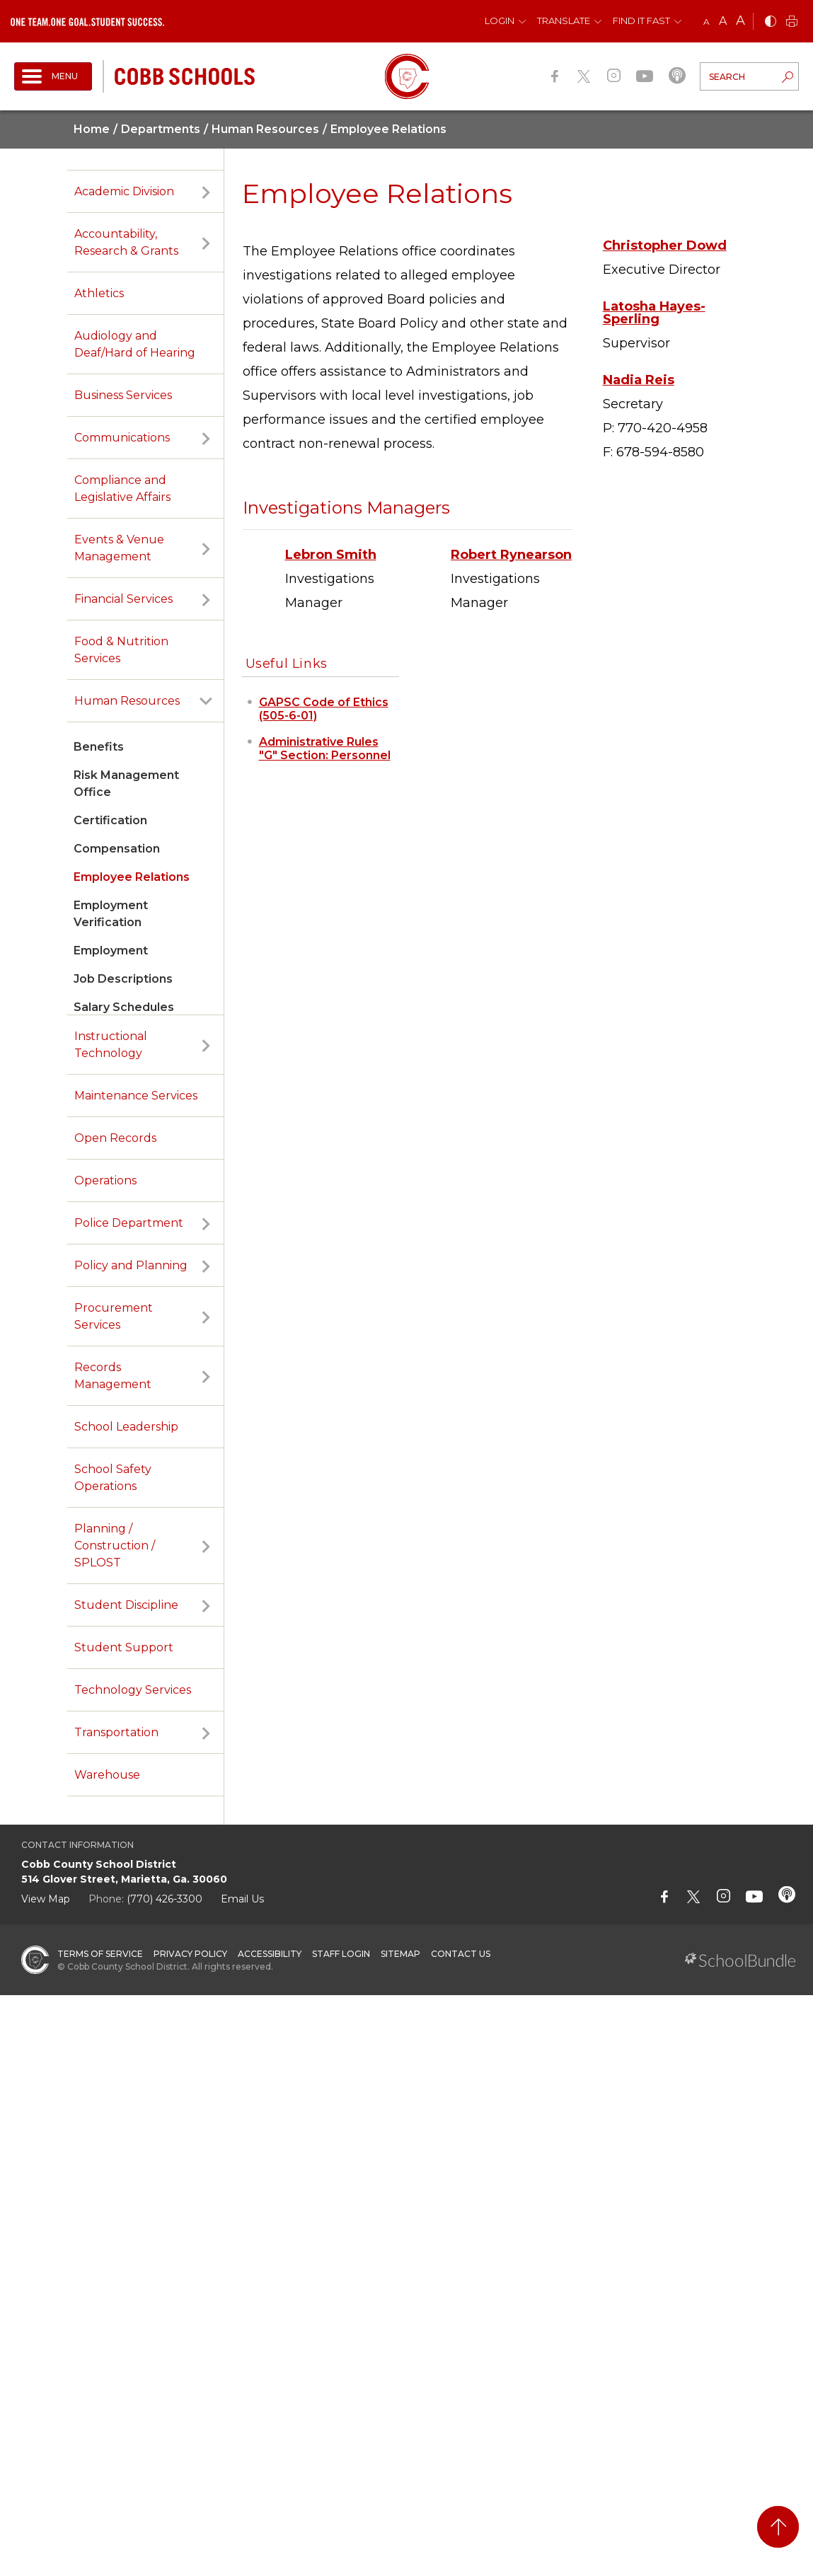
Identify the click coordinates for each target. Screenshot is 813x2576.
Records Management (112, 1376)
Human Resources (127, 700)
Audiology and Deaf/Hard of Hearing (134, 344)
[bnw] (770, 22)
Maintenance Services (135, 1095)
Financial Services (123, 599)
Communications (122, 437)
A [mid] (723, 21)
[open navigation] (53, 76)
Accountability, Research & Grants (126, 242)
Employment (111, 950)
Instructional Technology (110, 1044)
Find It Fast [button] (641, 20)
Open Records (115, 1138)
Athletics (99, 293)
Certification (110, 820)
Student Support (123, 1647)
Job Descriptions (123, 979)
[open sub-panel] (206, 191)
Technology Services (132, 1690)
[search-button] (787, 78)
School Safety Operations (112, 1477)
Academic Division (124, 191)
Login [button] (499, 20)
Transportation (116, 1732)
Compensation (117, 848)
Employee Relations (132, 877)
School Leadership (126, 1426)
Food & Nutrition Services (121, 650)
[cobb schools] (185, 75)
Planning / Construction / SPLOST (114, 1545)
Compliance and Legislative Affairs (122, 488)
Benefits (99, 746)
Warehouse (107, 1774)
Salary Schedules (124, 1007)
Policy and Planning (131, 1265)
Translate (563, 20)
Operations (105, 1180)
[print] (791, 22)
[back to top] (778, 2527)
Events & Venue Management (119, 548)
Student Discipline (126, 1605)
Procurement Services (113, 1316)
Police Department (128, 1223)
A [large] (740, 20)
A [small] (706, 21)
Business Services (123, 395)
